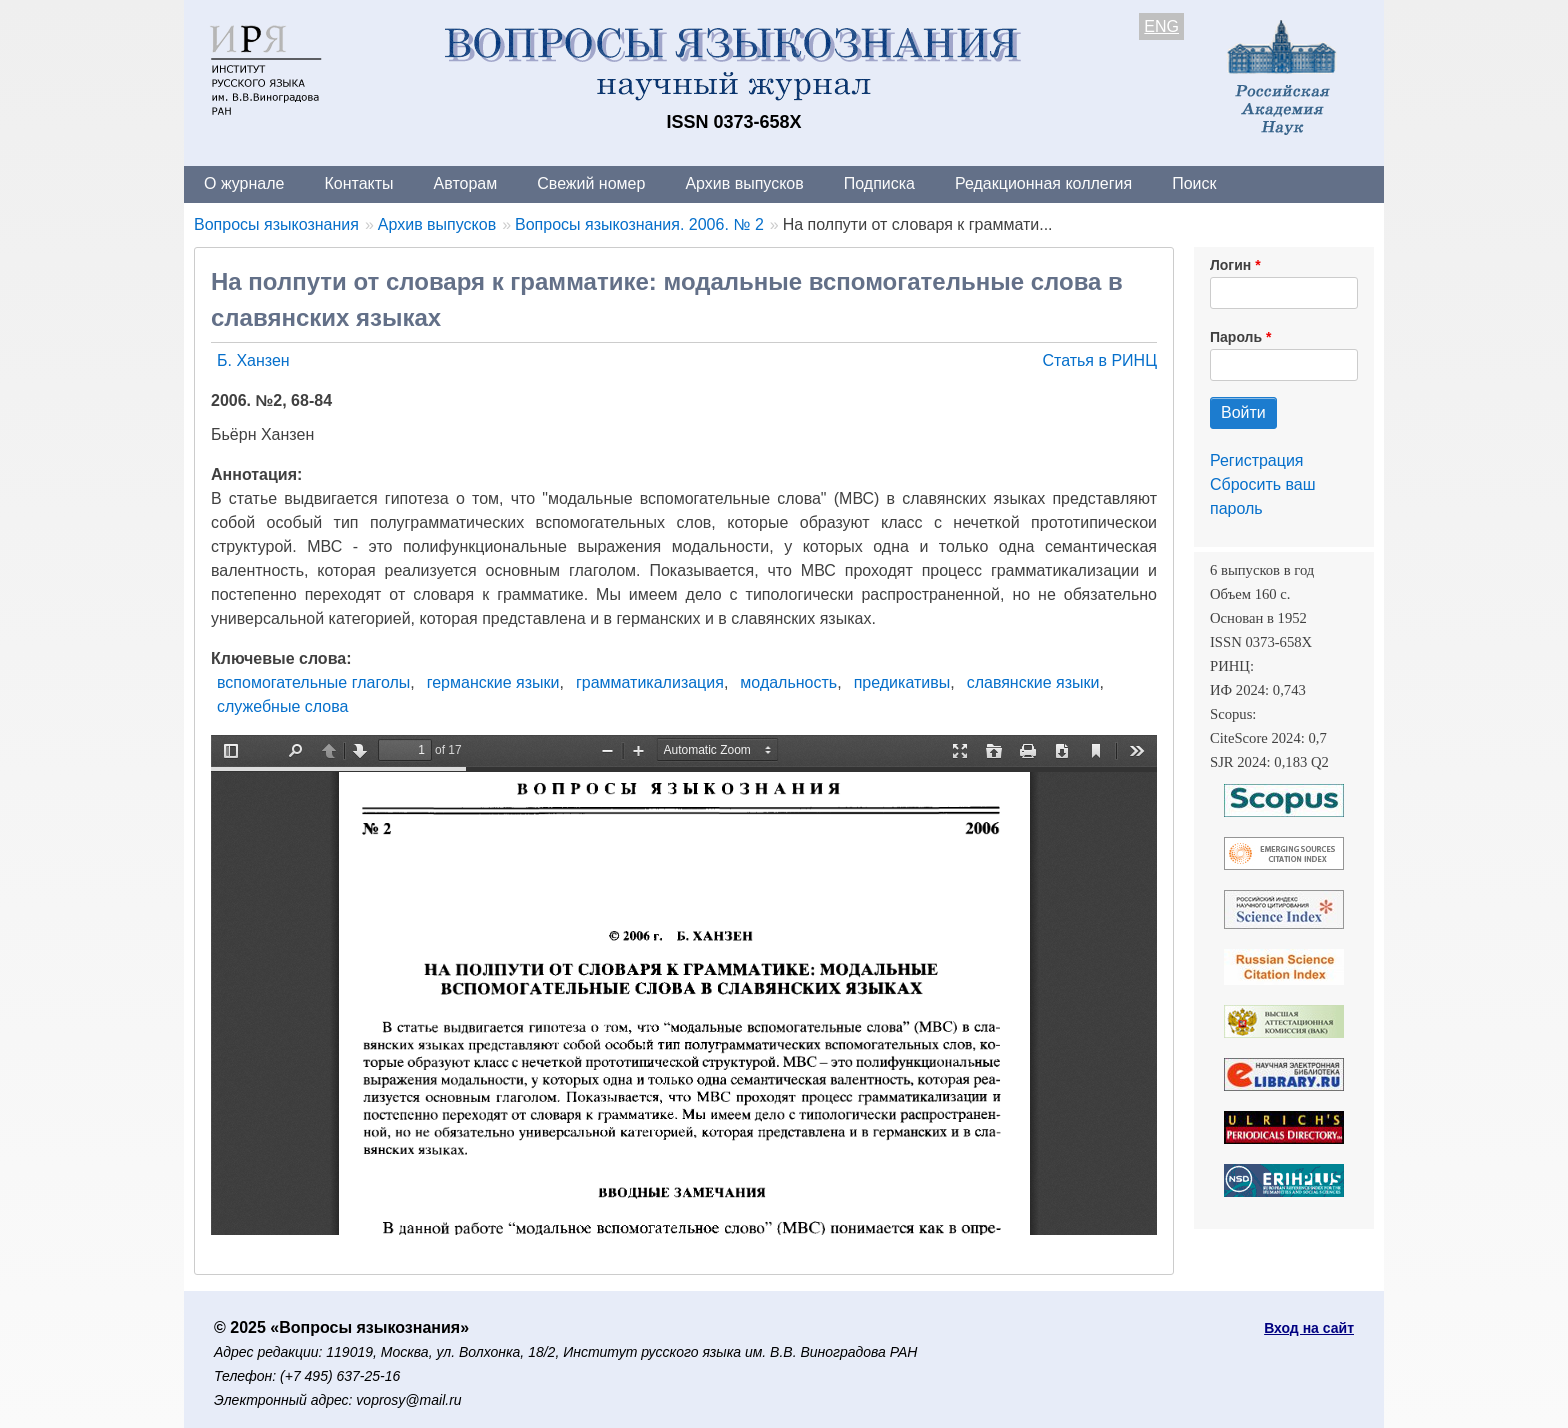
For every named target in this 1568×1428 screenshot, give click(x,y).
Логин (1230, 265)
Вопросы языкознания (276, 224)
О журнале (244, 183)
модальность (788, 682)
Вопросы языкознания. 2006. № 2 (639, 224)
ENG (1161, 26)
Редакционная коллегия (1043, 183)
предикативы (902, 682)
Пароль (1236, 337)
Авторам (466, 183)
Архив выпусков (744, 183)
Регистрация (1257, 460)
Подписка (879, 183)
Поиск (1194, 183)
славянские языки (1033, 682)
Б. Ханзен (253, 360)
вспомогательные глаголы (313, 682)
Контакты (358, 183)
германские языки (493, 682)
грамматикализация (650, 682)
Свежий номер (591, 183)
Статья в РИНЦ (1099, 360)
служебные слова (282, 706)
